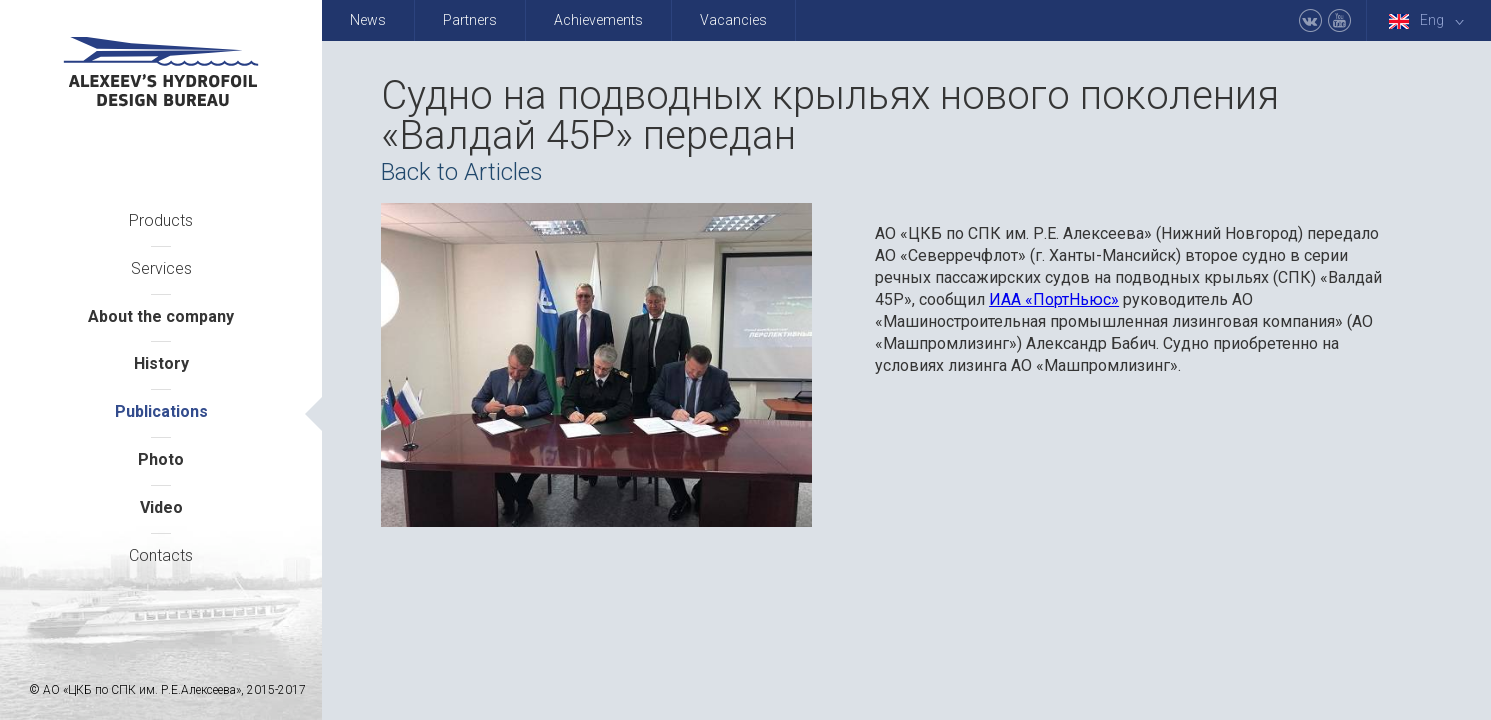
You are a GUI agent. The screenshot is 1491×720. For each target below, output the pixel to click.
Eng (1430, 20)
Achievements (598, 20)
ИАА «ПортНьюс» (1054, 299)
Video (161, 507)
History (161, 363)
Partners (470, 20)
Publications (161, 411)
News (368, 20)
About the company (161, 316)
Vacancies (733, 20)
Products (161, 220)
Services (161, 268)
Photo (161, 459)
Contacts (161, 555)
